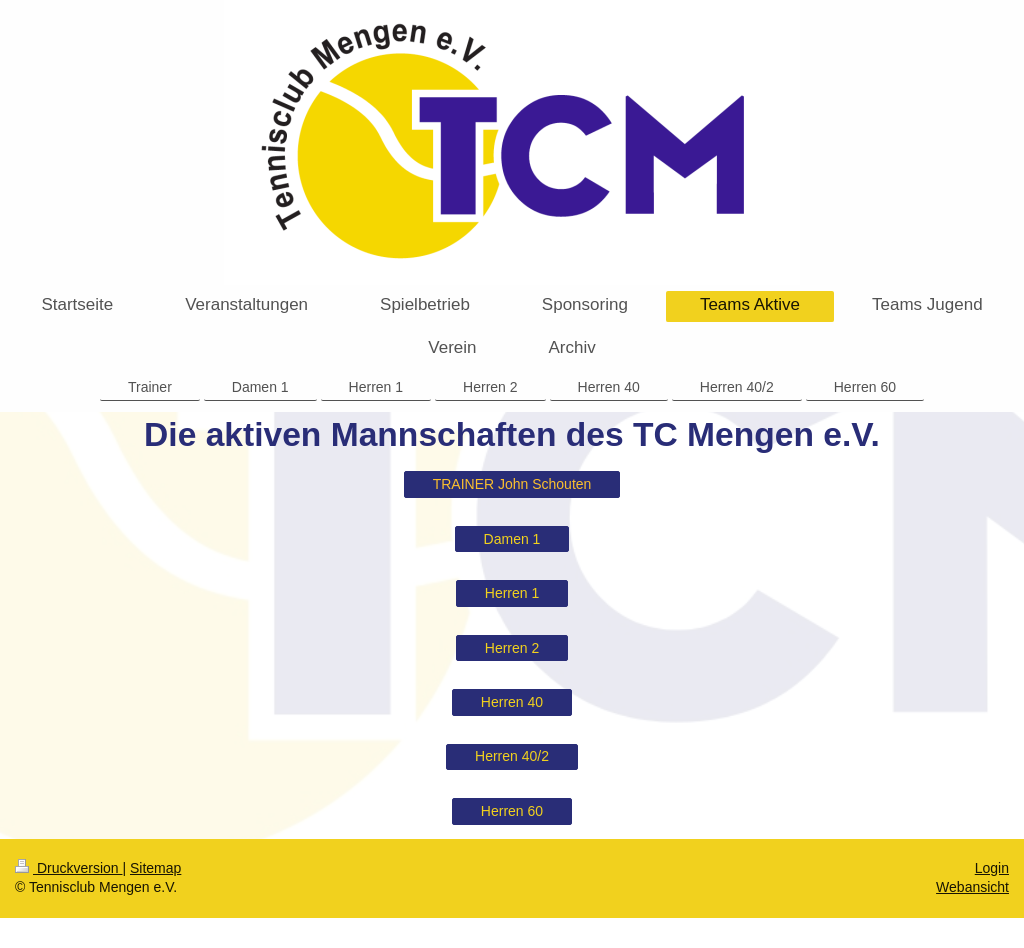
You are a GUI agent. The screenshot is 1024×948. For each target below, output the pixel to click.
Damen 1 (512, 539)
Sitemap (155, 868)
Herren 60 (512, 811)
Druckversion (68, 868)
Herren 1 (512, 593)
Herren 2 (512, 648)
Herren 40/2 (512, 756)
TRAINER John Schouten (512, 484)
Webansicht (972, 887)
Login (992, 868)
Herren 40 (512, 702)
